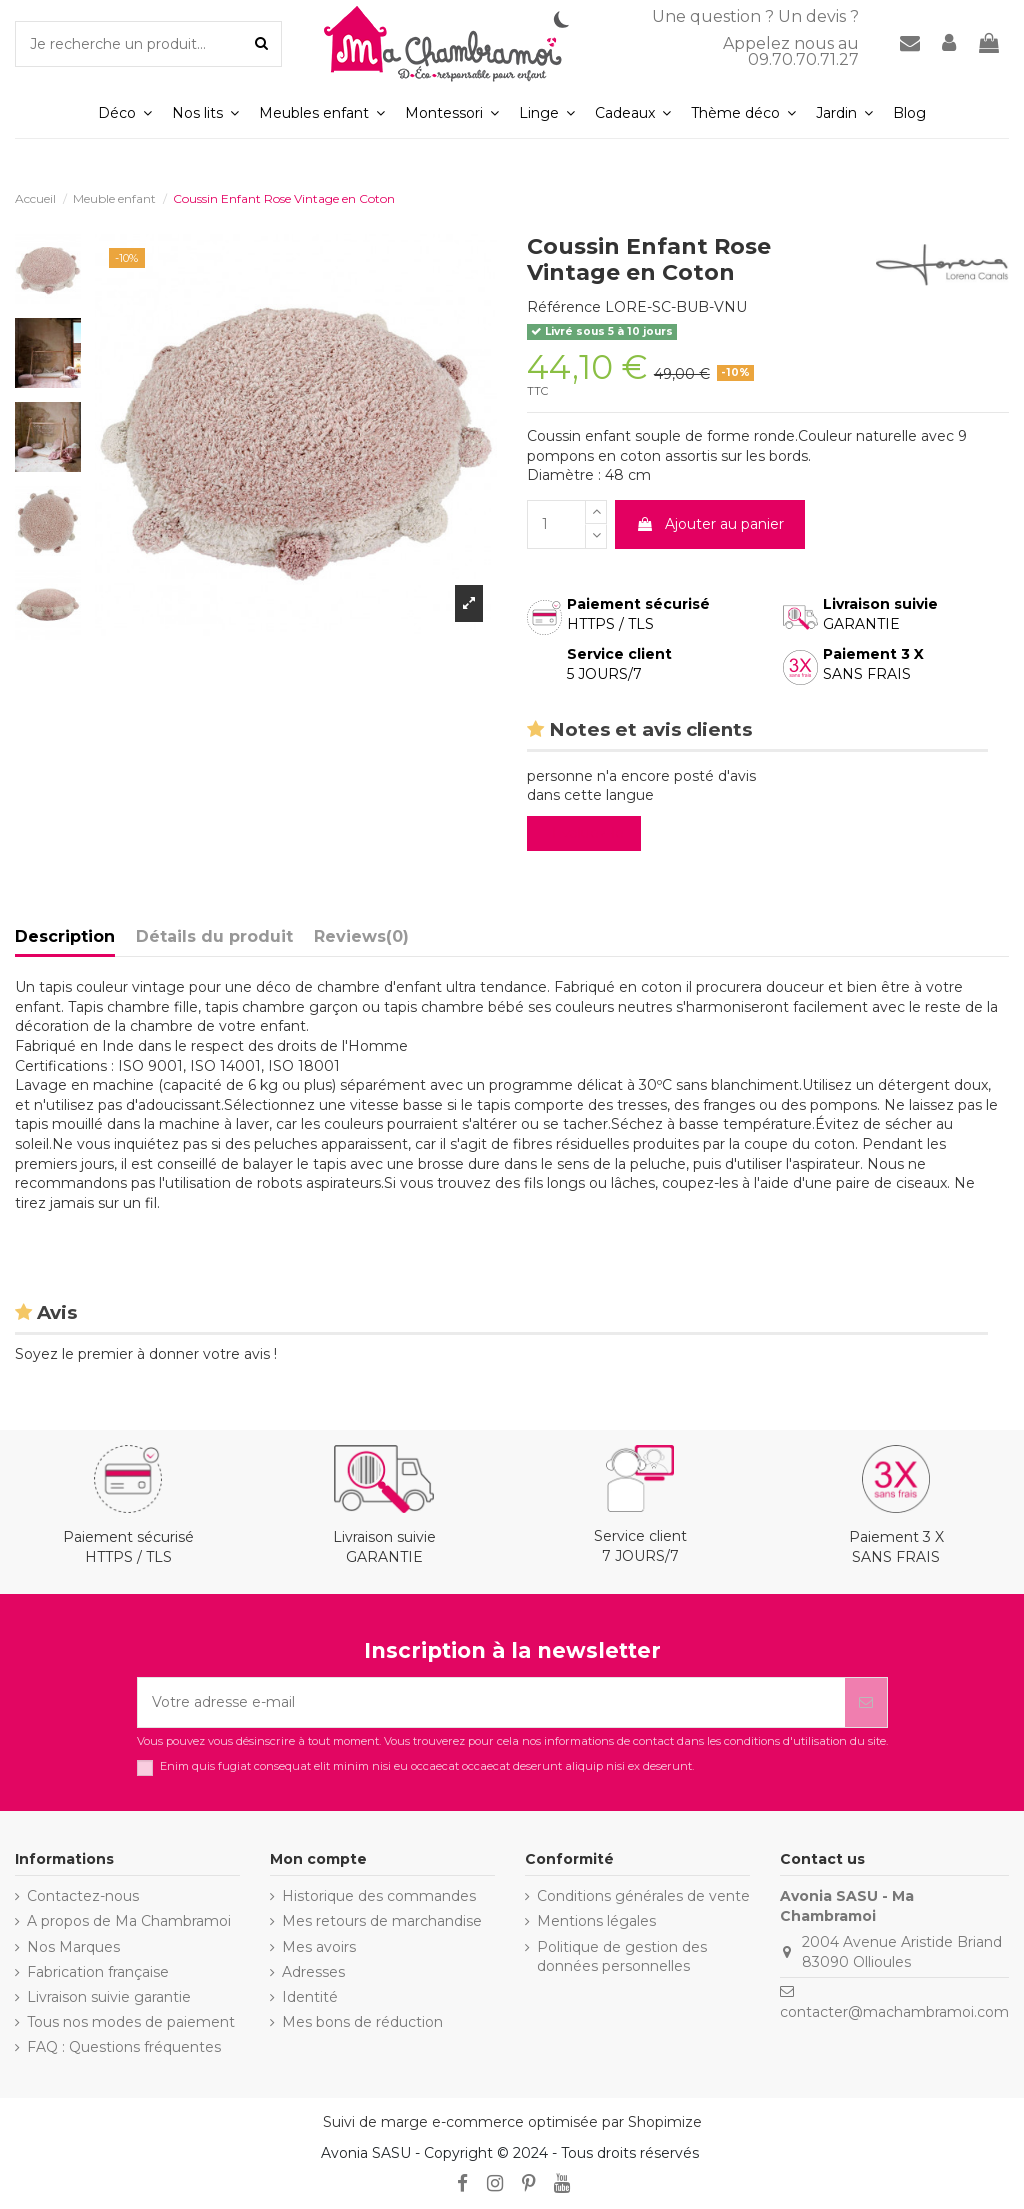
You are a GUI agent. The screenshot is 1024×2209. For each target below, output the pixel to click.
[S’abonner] (866, 1702)
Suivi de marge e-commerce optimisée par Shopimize (512, 2122)
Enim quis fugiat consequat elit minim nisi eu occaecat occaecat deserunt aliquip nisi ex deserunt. (427, 1766)
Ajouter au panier (710, 524)
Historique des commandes (379, 1896)
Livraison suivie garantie (109, 1997)
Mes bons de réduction (362, 2022)
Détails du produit (214, 936)
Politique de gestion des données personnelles (622, 1957)
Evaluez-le (588, 833)
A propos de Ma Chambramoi (129, 1921)
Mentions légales (596, 1921)
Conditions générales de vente (643, 1896)
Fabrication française (98, 1972)
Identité (310, 1997)
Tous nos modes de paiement (131, 2022)
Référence (564, 307)
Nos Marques (73, 1947)
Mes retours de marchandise (382, 1921)
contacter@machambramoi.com (894, 2012)
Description (65, 936)
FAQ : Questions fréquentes (124, 2047)
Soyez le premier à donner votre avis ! (146, 1354)
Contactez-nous (83, 1896)
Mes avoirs (319, 1947)
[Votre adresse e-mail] (491, 1702)
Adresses (313, 1972)
